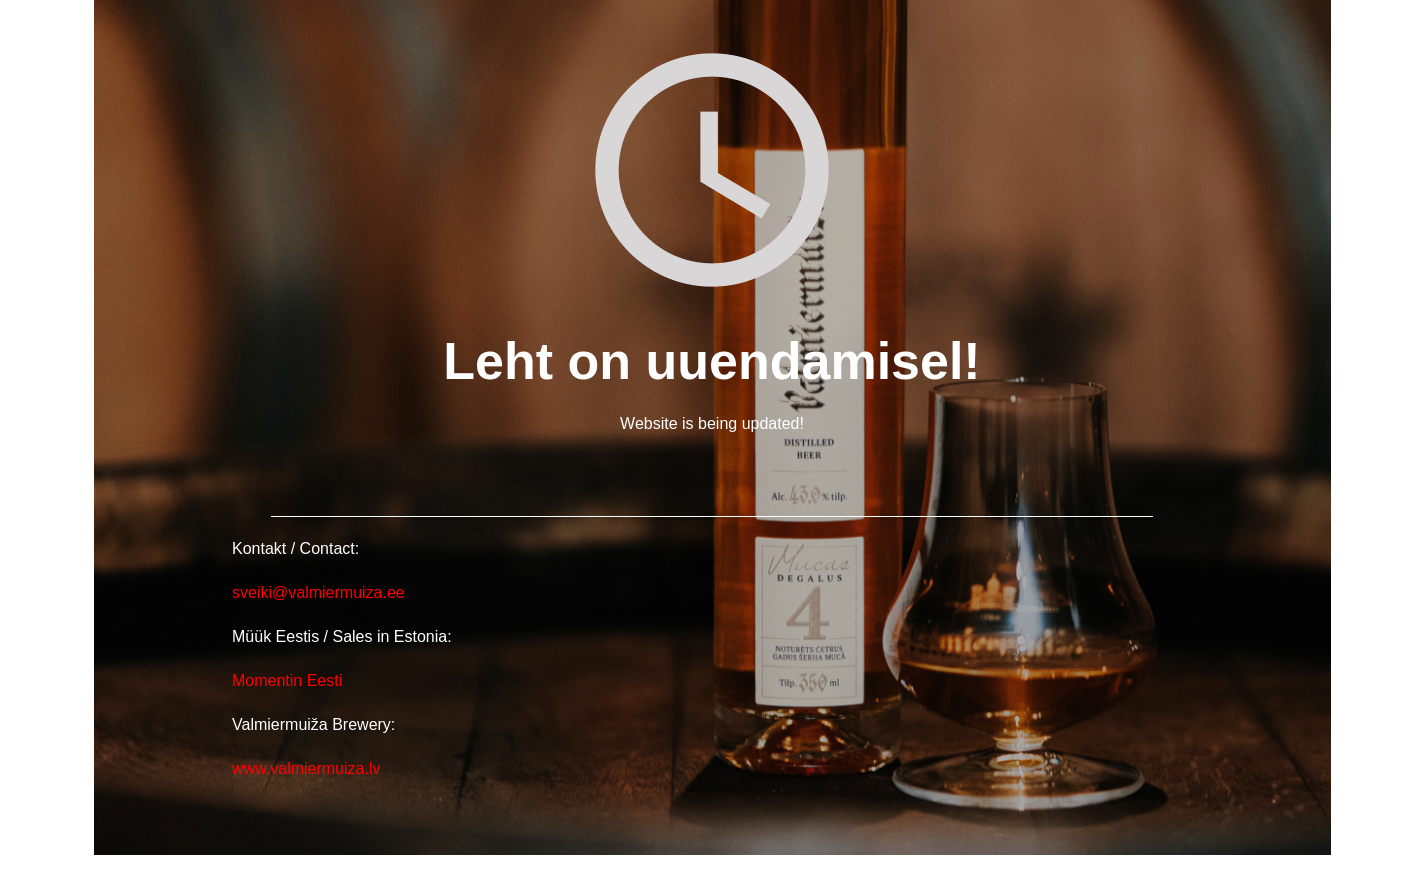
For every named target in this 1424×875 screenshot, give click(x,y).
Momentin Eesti (287, 680)
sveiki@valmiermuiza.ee (320, 592)
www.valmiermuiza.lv (306, 768)
